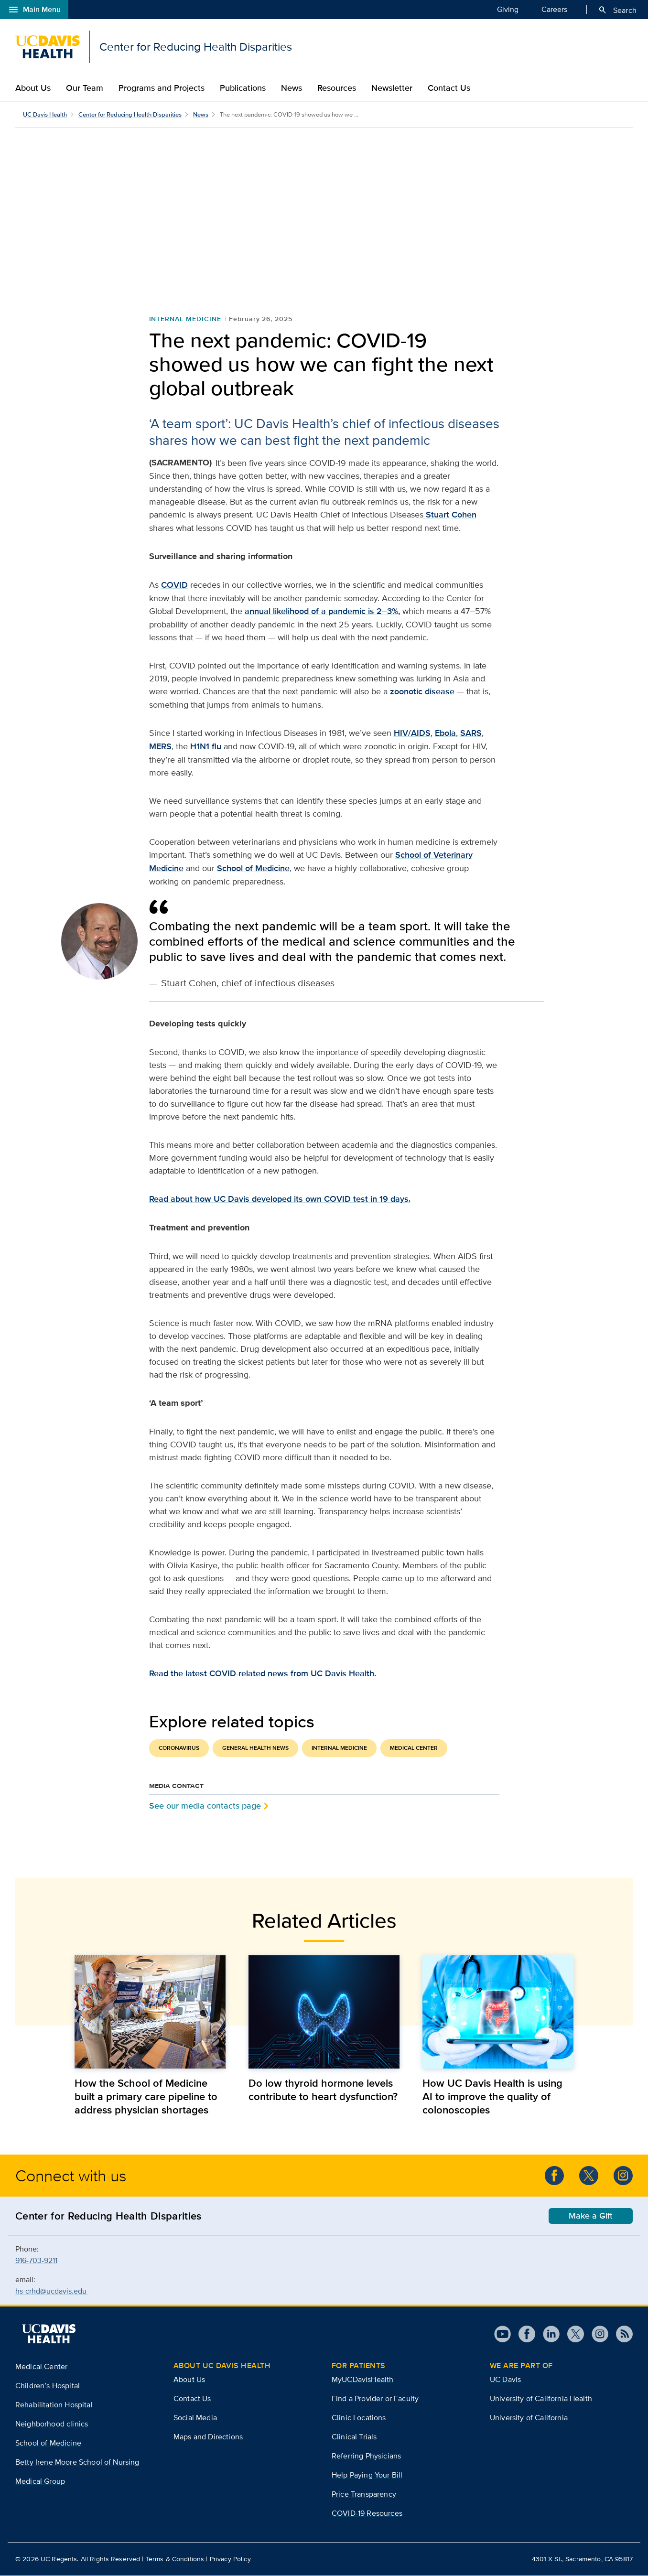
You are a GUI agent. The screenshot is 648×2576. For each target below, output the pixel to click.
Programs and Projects (162, 88)
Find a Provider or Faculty (375, 2398)
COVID (174, 585)
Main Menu (34, 9)
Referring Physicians (366, 2456)
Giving (507, 9)
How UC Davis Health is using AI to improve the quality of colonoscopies (492, 2097)
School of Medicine (253, 868)
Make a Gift (591, 2216)
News (291, 88)
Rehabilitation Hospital (54, 2405)
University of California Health (541, 2398)
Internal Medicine (185, 319)
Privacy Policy (230, 2559)
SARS (471, 733)
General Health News (255, 1748)
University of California (529, 2418)
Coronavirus (179, 1748)
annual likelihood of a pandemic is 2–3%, (322, 611)
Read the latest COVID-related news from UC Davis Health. (262, 1674)
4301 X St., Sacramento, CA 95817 (582, 2559)
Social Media (195, 2418)
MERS (160, 747)
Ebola (445, 733)
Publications (243, 88)
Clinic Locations (359, 2418)
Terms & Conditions (175, 2559)
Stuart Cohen (449, 515)
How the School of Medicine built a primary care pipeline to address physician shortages (146, 2097)
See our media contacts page (205, 1806)
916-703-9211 (36, 2260)
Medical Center (414, 1748)
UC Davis (505, 2379)
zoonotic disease (422, 692)
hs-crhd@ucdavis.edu (51, 2291)
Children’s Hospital (47, 2386)
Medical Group (40, 2481)
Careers (554, 9)
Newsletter (391, 88)
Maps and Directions (208, 2437)
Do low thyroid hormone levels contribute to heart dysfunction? (323, 2090)
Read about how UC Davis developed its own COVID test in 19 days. (279, 1199)
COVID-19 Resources (367, 2513)
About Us (33, 88)
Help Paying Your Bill (367, 2475)
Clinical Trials (354, 2437)
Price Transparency (364, 2494)
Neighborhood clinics (51, 2424)
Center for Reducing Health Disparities (130, 114)
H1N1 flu (205, 747)
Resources (336, 88)
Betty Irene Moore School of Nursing (77, 2462)
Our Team (84, 88)
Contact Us (449, 88)
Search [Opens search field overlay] (617, 10)
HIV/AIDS (412, 733)
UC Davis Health (45, 114)
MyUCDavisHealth (362, 2379)
